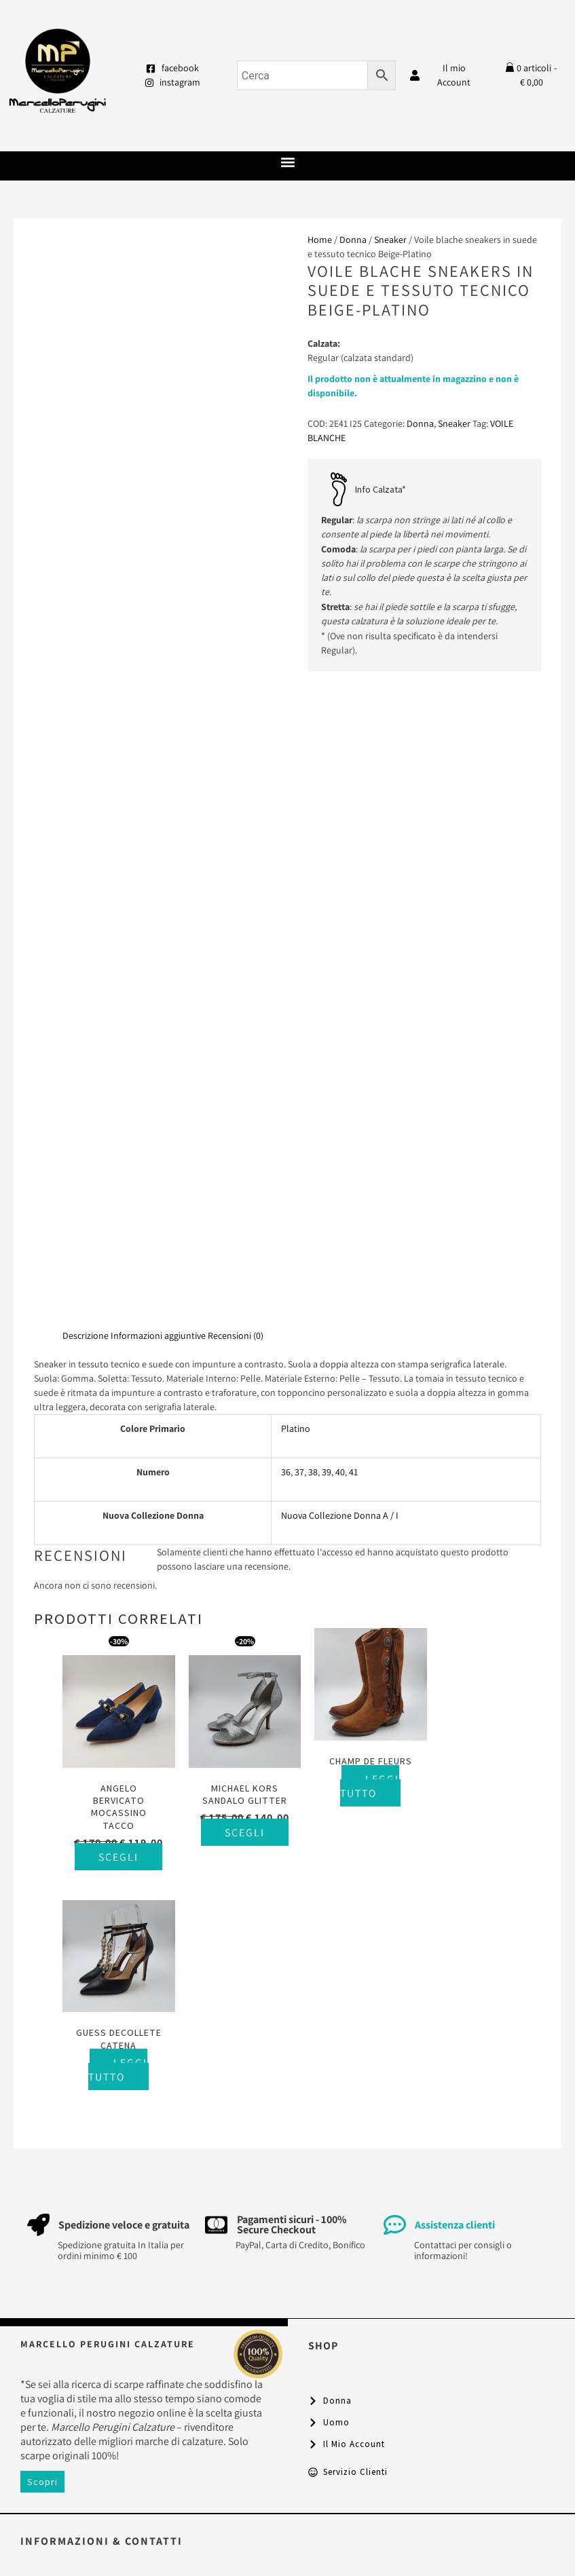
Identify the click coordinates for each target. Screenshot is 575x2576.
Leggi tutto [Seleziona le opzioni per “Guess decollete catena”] (485, 1795)
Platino (295, 1428)
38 (313, 1472)
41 (353, 1472)
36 (286, 1472)
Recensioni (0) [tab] (235, 1335)
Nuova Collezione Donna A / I (339, 1515)
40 (340, 1472)
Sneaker (390, 239)
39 (326, 1472)
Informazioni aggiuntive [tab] (158, 1335)
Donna (353, 239)
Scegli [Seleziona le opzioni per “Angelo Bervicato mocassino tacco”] (121, 1868)
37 (299, 1472)
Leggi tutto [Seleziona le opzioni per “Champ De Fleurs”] (362, 1782)
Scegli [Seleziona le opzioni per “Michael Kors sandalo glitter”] (244, 1843)
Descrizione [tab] (85, 1335)
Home (320, 239)
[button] (287, 162)
